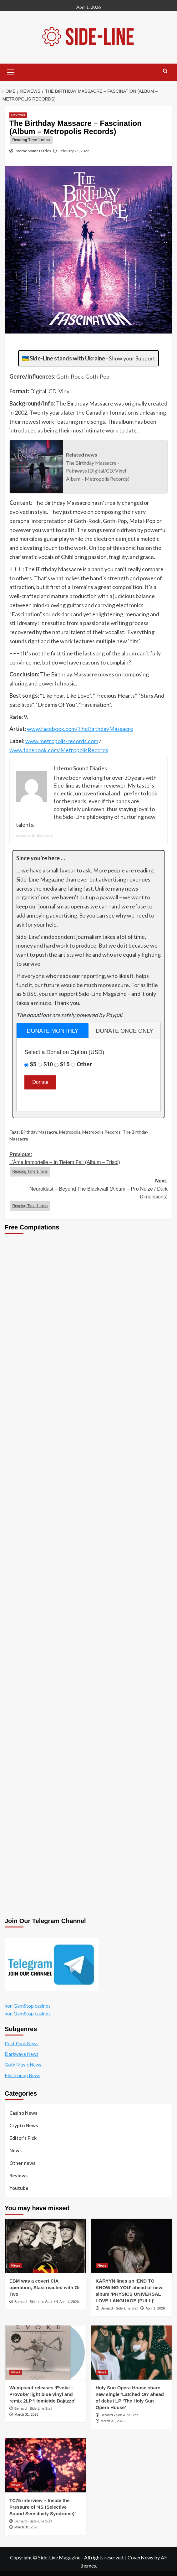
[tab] (52, 1030)
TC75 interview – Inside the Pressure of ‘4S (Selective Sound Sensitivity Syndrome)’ (42, 2507)
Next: (88, 1194)
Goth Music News (23, 2064)
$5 (33, 1064)
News (15, 2150)
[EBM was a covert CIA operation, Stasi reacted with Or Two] (45, 2246)
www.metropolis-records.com (61, 740)
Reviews (18, 2175)
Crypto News (23, 2125)
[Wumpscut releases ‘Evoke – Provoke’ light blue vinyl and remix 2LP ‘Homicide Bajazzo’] (45, 2352)
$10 (48, 1064)
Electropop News (22, 2075)
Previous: (88, 1164)
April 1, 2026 (69, 2302)
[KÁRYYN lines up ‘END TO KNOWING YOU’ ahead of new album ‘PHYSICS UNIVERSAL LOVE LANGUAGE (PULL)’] (132, 2246)
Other (84, 1064)
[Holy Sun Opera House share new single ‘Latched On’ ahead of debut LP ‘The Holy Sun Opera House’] (132, 2352)
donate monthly (52, 1031)
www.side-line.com (34, 835)
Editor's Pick (23, 2138)
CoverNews (140, 2557)
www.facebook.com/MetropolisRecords (58, 750)
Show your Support (132, 358)
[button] (11, 71)
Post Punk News (21, 2043)
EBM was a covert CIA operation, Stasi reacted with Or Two (44, 2287)
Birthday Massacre (39, 1132)
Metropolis (69, 1132)
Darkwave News (21, 2054)
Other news (22, 2163)
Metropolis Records (101, 1132)
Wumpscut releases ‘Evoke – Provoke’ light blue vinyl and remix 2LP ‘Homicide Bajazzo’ (42, 2394)
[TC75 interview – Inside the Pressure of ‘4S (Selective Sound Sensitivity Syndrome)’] (45, 2465)
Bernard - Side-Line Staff (33, 2302)
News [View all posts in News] (15, 2265)
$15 (64, 1064)
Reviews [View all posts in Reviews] (18, 115)
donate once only (124, 1031)
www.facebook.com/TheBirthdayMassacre (80, 728)
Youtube (18, 2188)
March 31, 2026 (26, 2414)
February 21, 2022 (73, 150)
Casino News (23, 2113)
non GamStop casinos (28, 2006)
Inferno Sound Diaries (33, 150)
